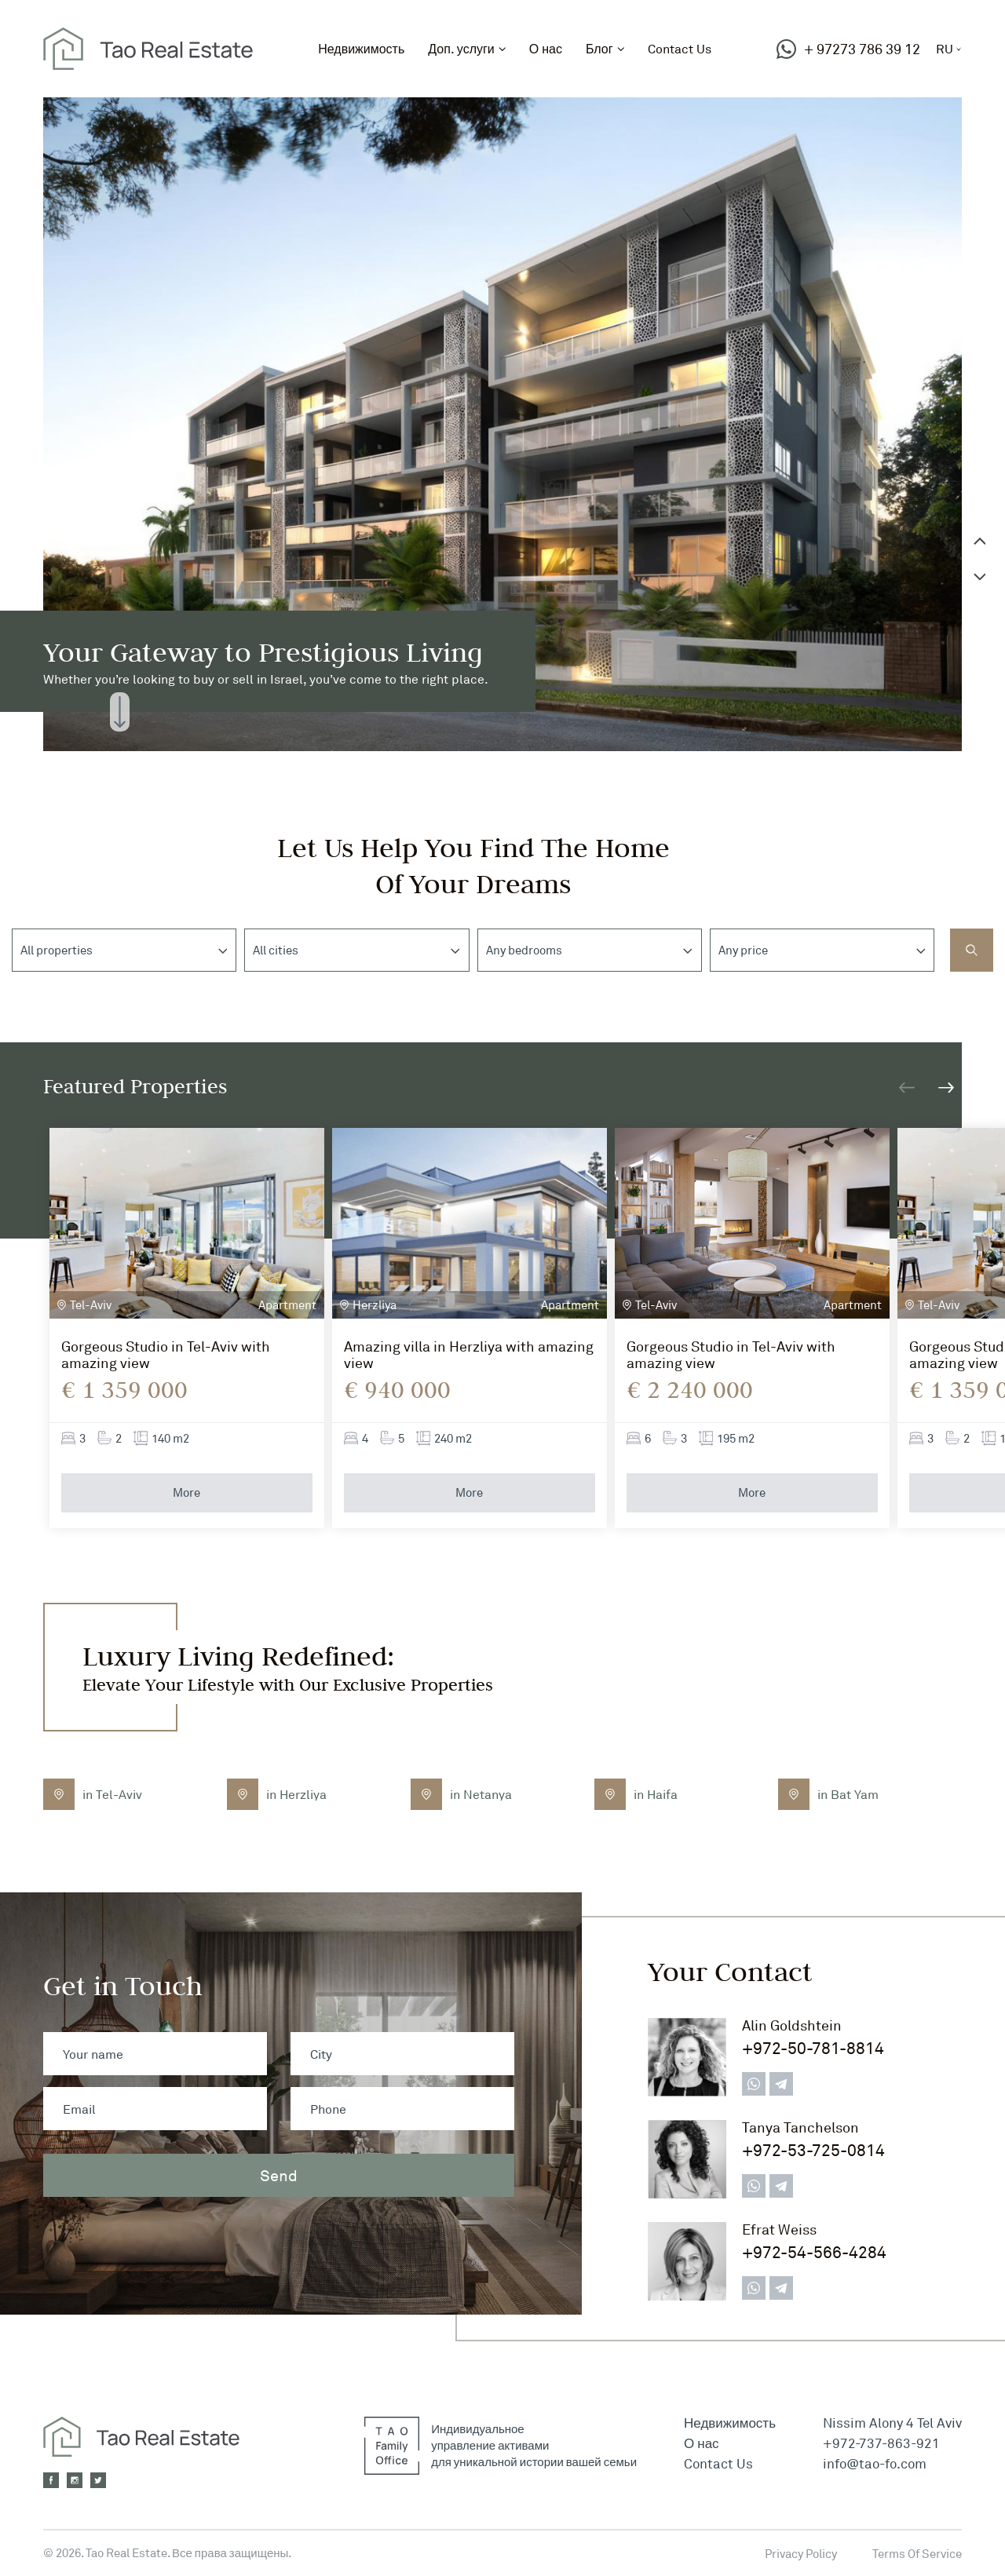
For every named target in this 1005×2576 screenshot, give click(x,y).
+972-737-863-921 (881, 2443)
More (186, 1492)
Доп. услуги (461, 49)
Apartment (287, 1304)
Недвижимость (361, 49)
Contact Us (679, 49)
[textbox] (66, 950)
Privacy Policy (801, 2553)
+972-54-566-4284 (814, 2252)
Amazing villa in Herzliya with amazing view (469, 1355)
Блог (599, 49)
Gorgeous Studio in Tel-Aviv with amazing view (165, 1355)
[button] (946, 1087)
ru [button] (944, 49)
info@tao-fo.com (874, 2463)
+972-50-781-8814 (813, 2048)
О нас (545, 49)
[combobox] (124, 950)
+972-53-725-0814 (813, 2150)
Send (279, 2175)
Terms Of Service (917, 2553)
